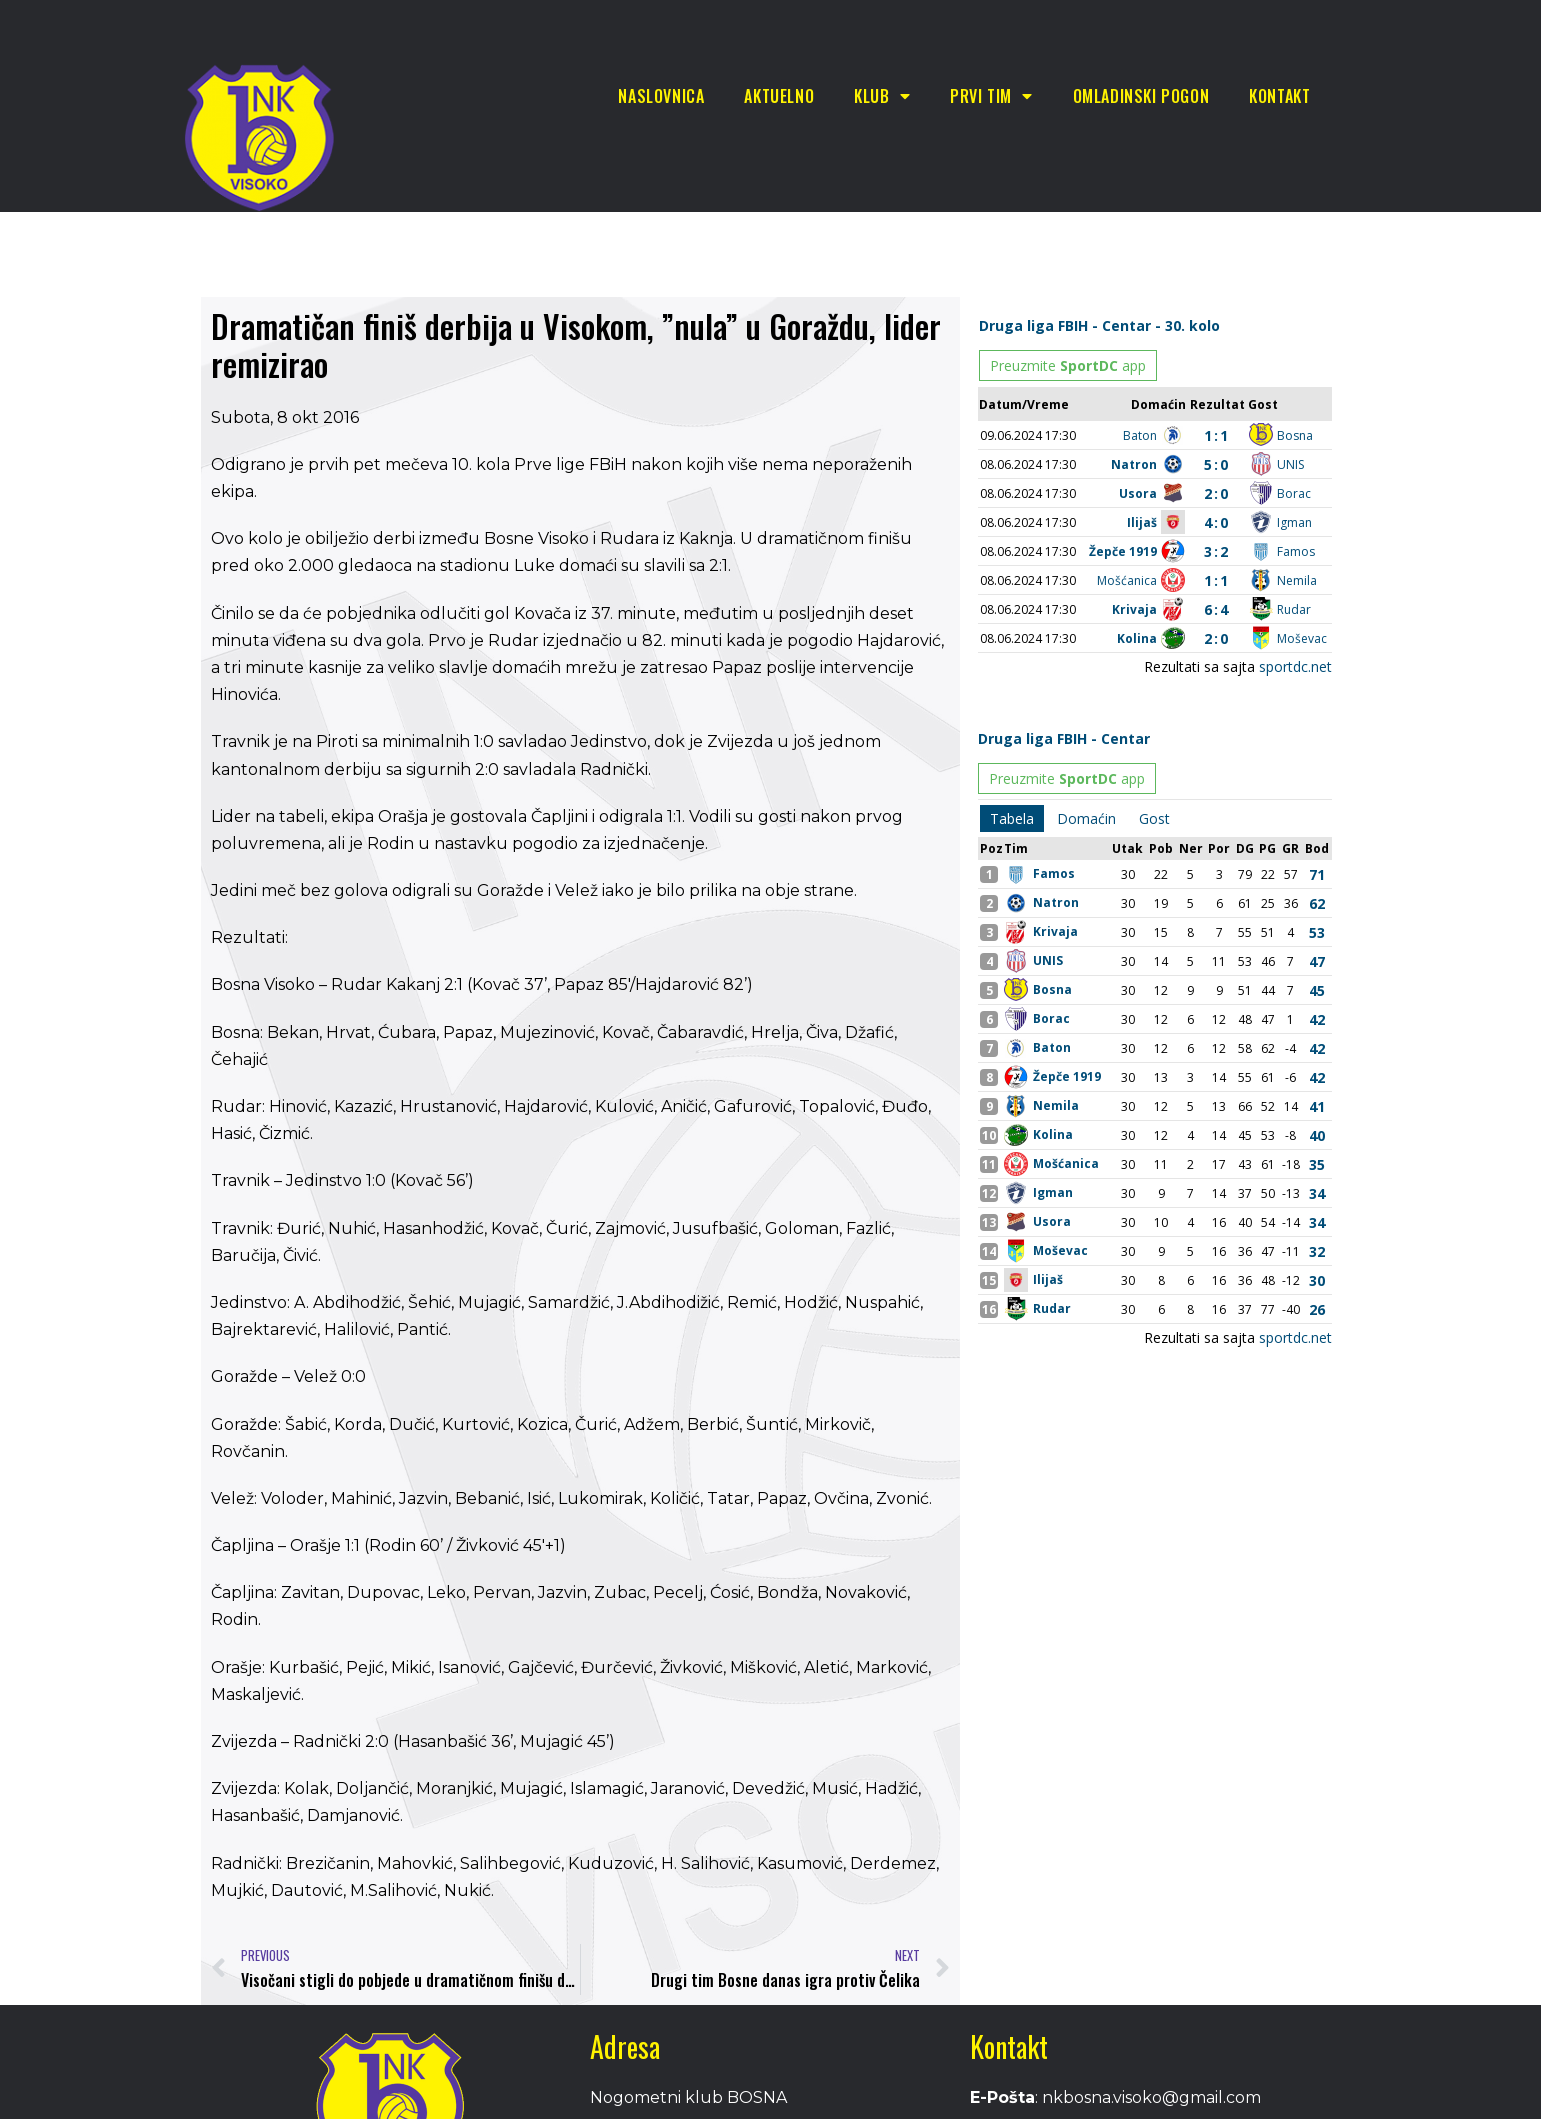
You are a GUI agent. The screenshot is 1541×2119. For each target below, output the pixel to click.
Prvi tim (991, 96)
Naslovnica (661, 96)
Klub (882, 96)
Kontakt (1279, 96)
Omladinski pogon (1141, 96)
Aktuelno (779, 96)
